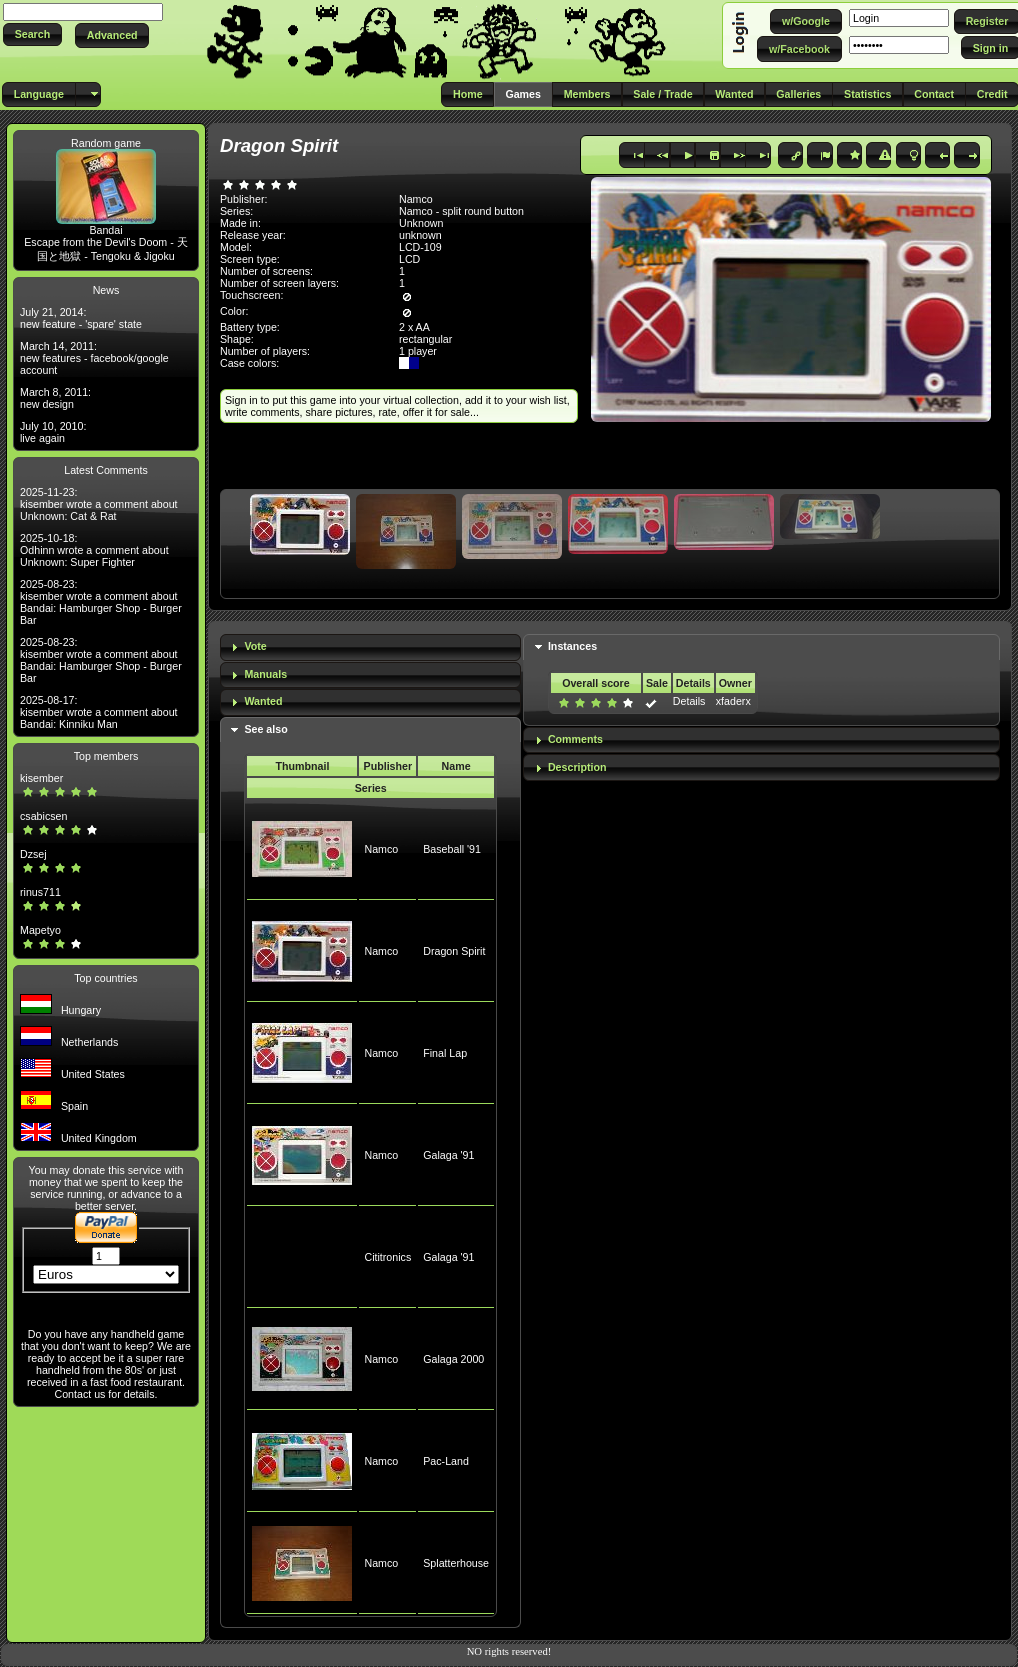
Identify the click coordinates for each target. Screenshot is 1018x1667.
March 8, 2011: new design (55, 398)
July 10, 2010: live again (53, 432)
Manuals (265, 674)
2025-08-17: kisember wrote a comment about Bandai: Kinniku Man (99, 712)
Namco (381, 849)
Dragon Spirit (454, 951)
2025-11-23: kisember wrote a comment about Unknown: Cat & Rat (99, 504)
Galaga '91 (448, 1155)
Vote (255, 646)
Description (577, 767)
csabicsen (43, 816)
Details (689, 701)
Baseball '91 (452, 849)
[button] (32, 34)
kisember (41, 778)
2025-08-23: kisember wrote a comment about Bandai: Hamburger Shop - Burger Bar (101, 602)
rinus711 (40, 892)
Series (371, 788)
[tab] (370, 647)
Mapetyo (40, 930)
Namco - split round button (461, 211)
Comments (575, 739)
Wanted (263, 701)
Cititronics (387, 1257)
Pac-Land (446, 1461)
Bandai (105, 230)
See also (265, 729)
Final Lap (445, 1053)
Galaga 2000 (453, 1359)
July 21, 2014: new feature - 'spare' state (81, 318)
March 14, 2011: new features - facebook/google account (94, 358)
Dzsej (33, 854)
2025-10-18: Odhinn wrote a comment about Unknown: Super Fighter (94, 550)
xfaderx (733, 701)
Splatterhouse (456, 1563)
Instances (572, 646)
